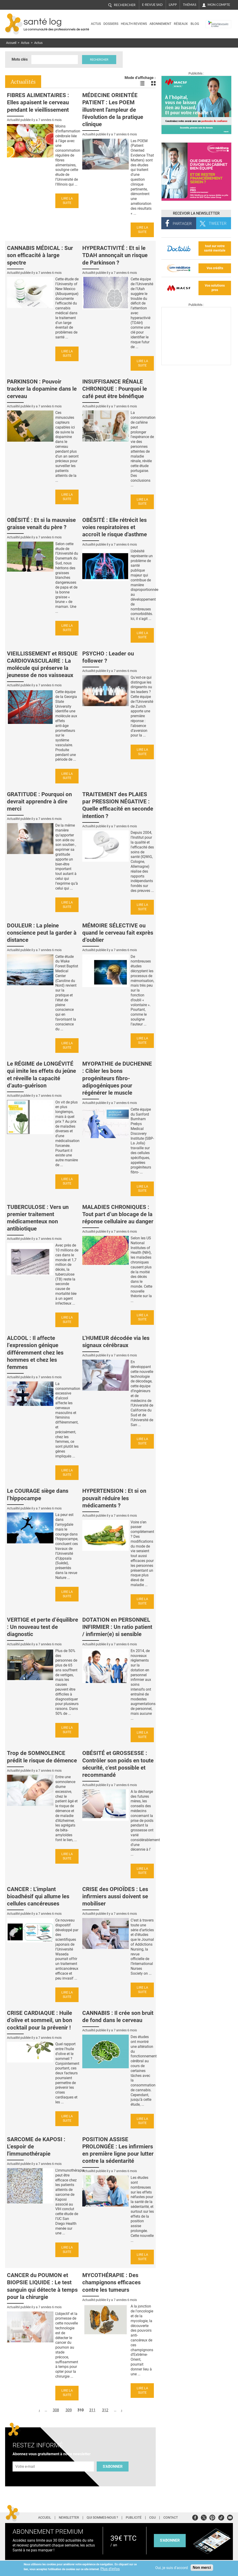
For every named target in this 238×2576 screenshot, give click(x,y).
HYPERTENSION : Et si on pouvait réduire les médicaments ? (114, 1498)
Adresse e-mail (25, 2459)
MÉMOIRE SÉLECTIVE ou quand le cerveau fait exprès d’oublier (117, 932)
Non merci (202, 2567)
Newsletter (69, 2517)
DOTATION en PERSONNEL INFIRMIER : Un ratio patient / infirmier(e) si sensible (117, 1627)
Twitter (204, 2517)
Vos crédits (215, 268)
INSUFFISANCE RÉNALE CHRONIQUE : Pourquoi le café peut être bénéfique (114, 388)
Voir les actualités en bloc (153, 83)
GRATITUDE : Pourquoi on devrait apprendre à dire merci (39, 801)
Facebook (195, 2517)
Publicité (134, 2517)
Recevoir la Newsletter (196, 213)
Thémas (189, 5)
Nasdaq (212, 21)
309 (69, 2410)
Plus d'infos (110, 2569)
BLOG (195, 24)
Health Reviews (134, 24)
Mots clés (20, 59)
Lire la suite (67, 200)
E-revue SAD (152, 5)
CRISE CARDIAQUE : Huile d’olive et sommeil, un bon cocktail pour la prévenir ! (39, 2020)
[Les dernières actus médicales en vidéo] (196, 364)
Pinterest (212, 2517)
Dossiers (110, 24)
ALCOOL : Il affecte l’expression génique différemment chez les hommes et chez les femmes (35, 1352)
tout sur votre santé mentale (214, 248)
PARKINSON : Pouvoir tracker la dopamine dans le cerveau (42, 388)
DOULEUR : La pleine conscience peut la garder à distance (41, 932)
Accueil (11, 43)
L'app (173, 5)
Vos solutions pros (215, 288)
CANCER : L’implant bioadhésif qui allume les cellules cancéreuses (38, 1896)
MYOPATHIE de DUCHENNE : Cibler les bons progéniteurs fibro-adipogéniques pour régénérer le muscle (117, 1078)
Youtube (230, 2517)
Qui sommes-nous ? (102, 2517)
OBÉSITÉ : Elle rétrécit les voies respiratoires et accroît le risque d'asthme (114, 527)
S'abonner (112, 2466)
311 (92, 2410)
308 (56, 2410)
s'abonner (170, 2540)
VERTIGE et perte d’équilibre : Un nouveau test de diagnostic (42, 1627)
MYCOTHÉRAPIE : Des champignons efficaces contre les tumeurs (111, 2282)
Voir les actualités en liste (142, 83)
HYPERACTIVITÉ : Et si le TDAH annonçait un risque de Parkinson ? (115, 255)
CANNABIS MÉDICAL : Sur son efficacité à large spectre (40, 255)
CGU (152, 2517)
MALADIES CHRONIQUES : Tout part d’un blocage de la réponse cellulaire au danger (117, 1214)
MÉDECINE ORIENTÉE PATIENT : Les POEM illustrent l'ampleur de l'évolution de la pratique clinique (112, 110)
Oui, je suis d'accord (171, 2568)
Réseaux (181, 24)
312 (105, 2410)
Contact (170, 2517)
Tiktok (221, 2517)
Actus (96, 24)
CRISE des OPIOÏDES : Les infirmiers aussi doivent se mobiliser (115, 1896)
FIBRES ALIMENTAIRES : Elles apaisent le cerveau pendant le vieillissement (38, 102)
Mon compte (219, 5)
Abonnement (160, 24)
